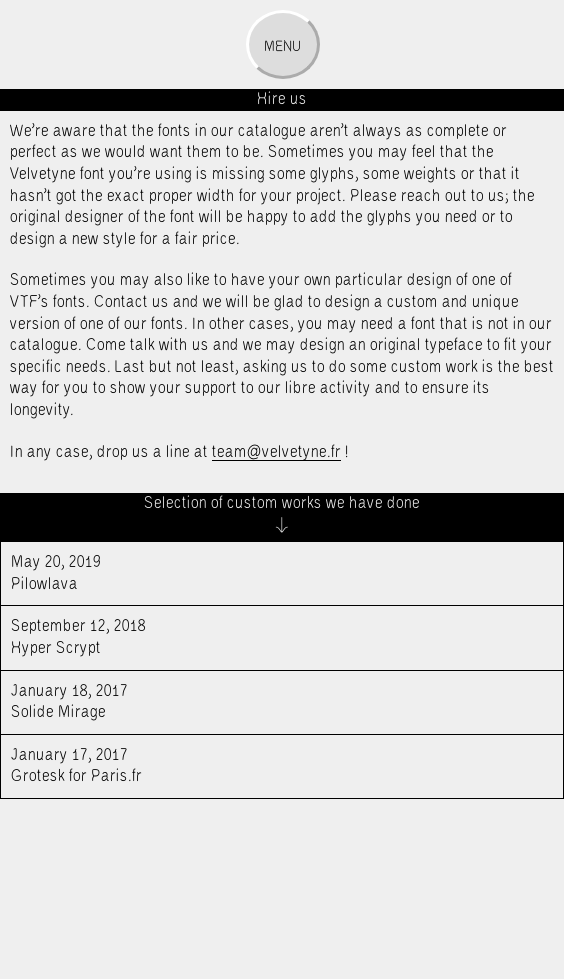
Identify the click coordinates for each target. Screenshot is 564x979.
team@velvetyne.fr (276, 452)
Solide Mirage (255, 701)
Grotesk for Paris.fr (255, 765)
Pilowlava (255, 572)
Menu (282, 47)
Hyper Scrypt (255, 636)
